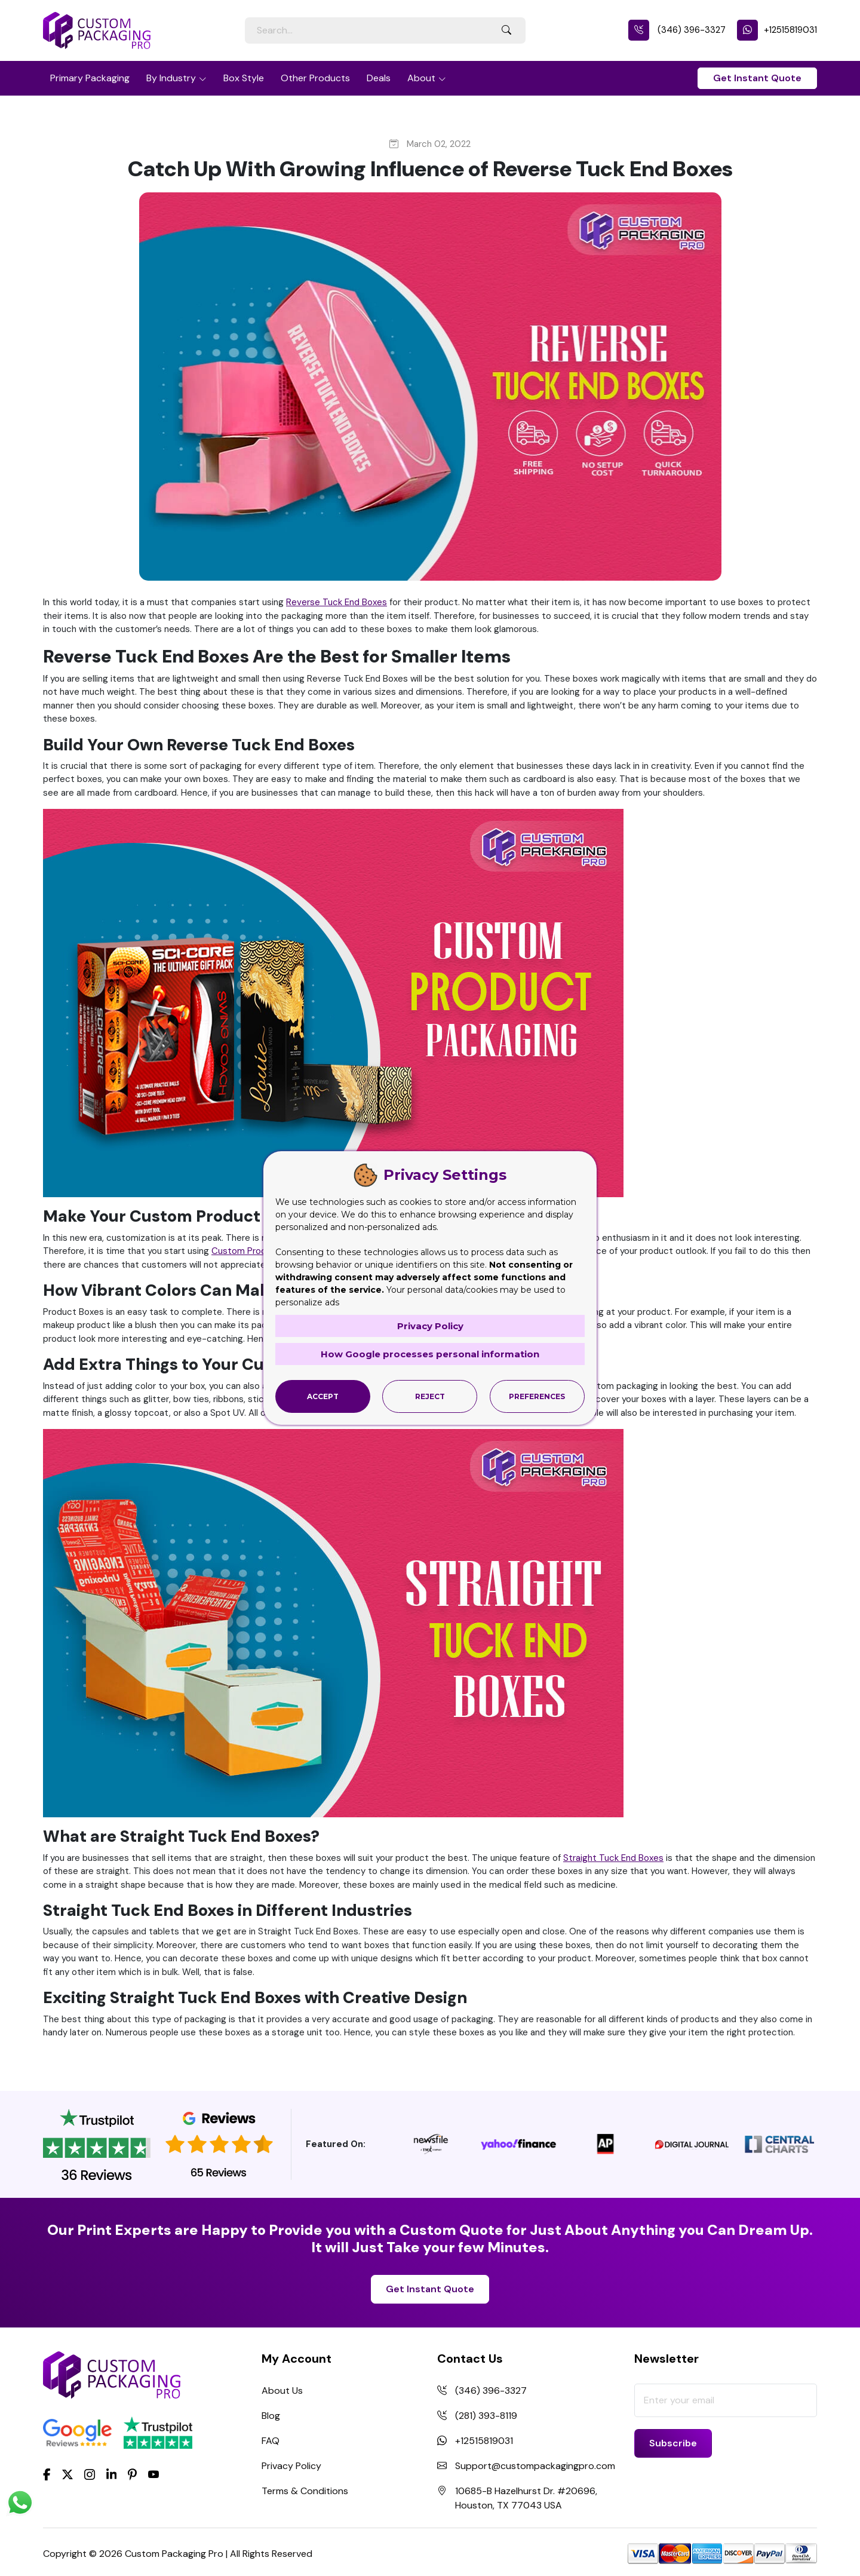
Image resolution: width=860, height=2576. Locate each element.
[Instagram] (89, 2475)
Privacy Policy (291, 2466)
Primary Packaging (90, 78)
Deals (379, 78)
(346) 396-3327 (677, 30)
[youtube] (153, 2475)
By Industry (171, 78)
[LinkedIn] (111, 2474)
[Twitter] (67, 2475)
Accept (323, 1396)
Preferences (537, 1396)
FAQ (271, 2440)
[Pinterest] (132, 2474)
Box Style (243, 78)
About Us (282, 2390)
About (421, 78)
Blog (271, 2415)
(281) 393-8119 (486, 2415)
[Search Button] (506, 30)
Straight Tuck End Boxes (613, 1858)
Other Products (315, 78)
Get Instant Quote (757, 78)
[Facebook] (47, 2474)
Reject (430, 1396)
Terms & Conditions (305, 2491)
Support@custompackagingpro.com (535, 2466)
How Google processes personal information (430, 1354)
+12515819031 (777, 30)
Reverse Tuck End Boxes (336, 602)
